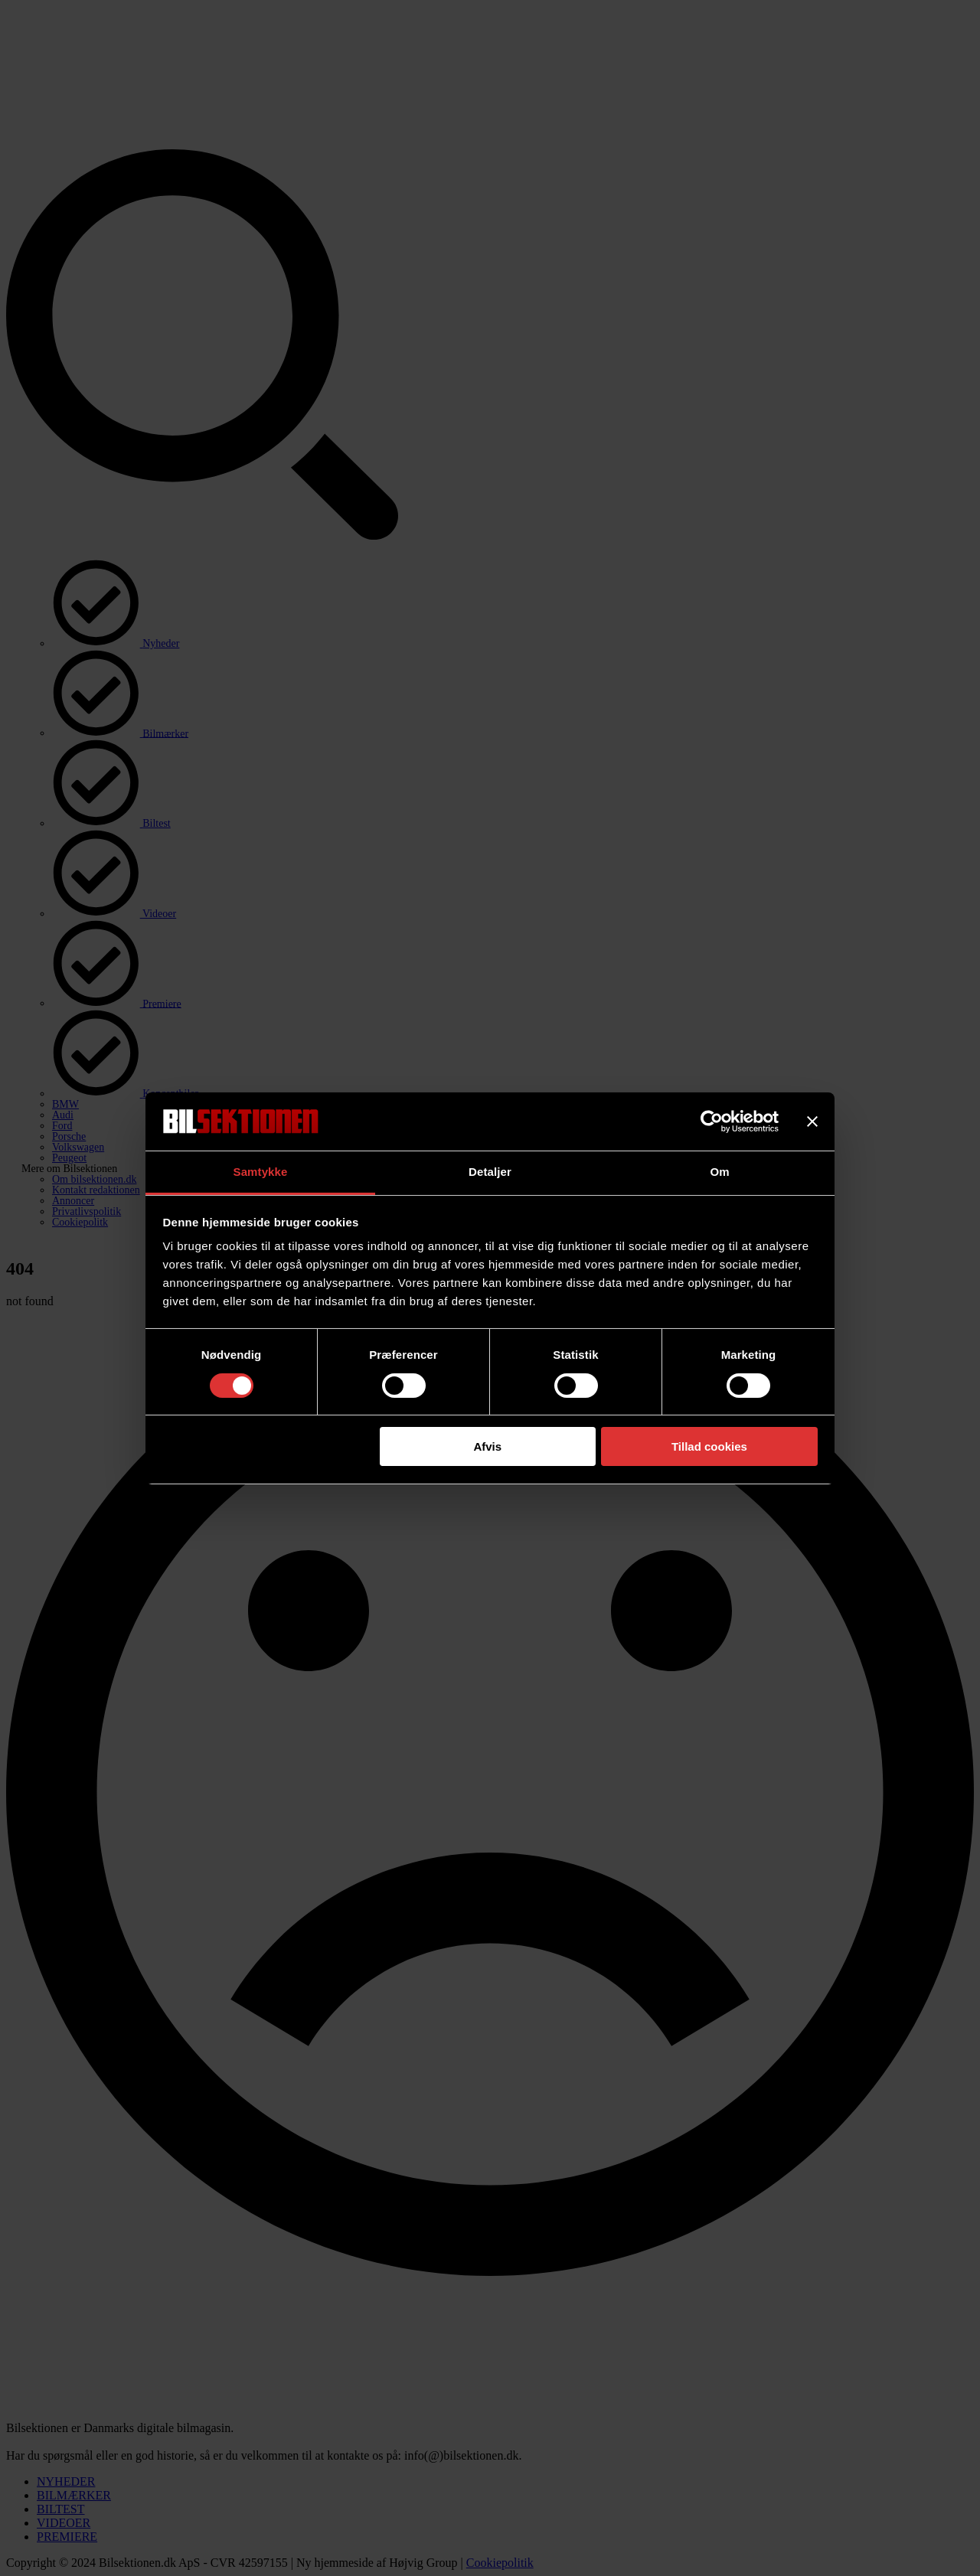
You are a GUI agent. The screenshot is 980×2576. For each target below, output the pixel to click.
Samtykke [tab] (261, 1171)
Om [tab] (719, 1171)
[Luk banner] (812, 1121)
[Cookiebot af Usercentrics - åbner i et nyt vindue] (712, 1121)
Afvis (487, 1446)
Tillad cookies (709, 1446)
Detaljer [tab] (490, 1171)
